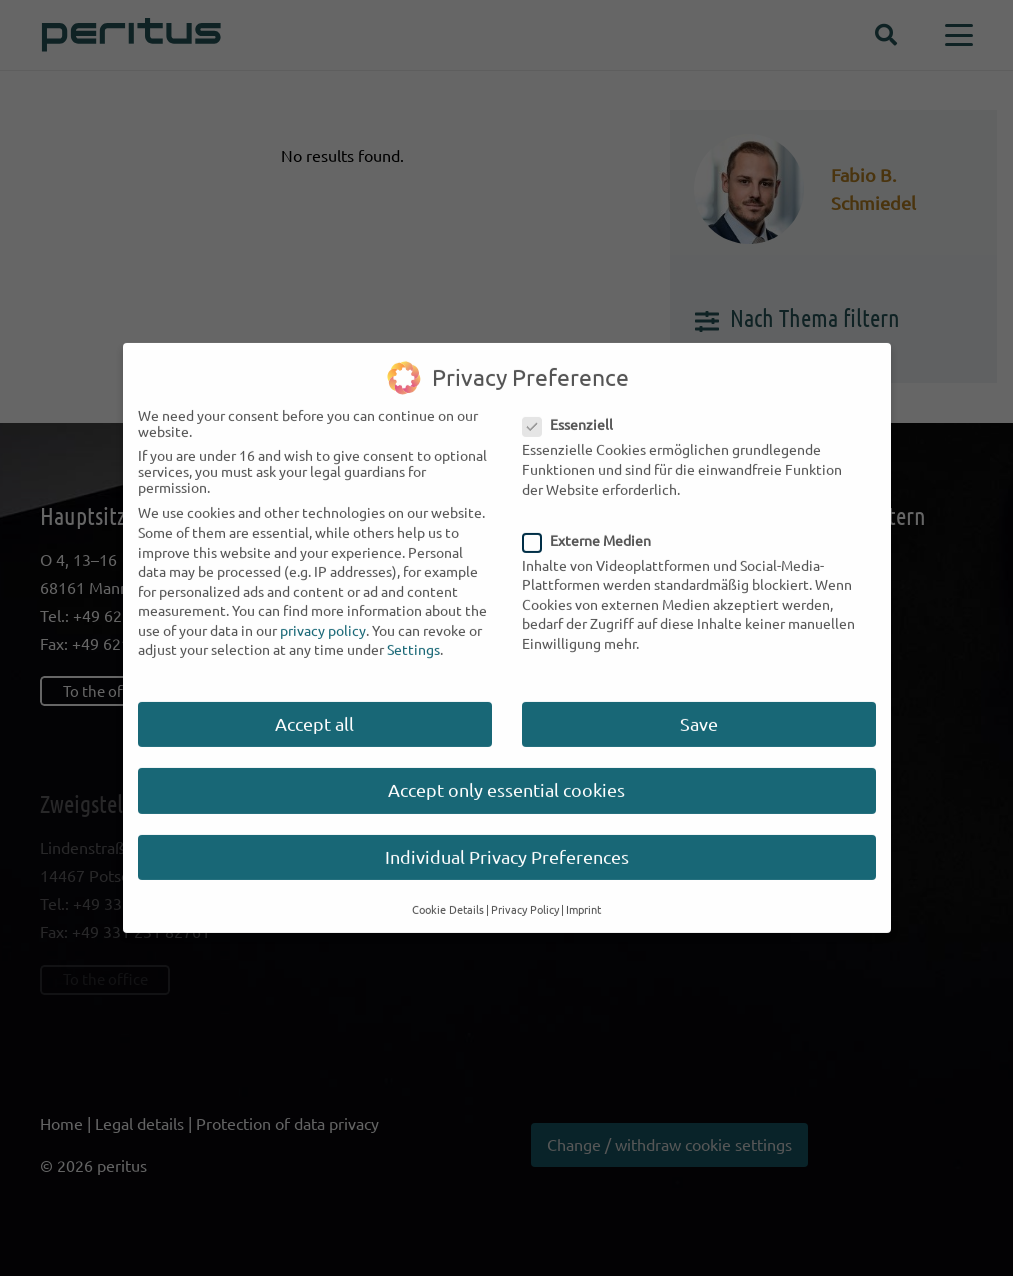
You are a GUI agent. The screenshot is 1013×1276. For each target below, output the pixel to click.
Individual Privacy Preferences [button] (507, 842)
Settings (413, 636)
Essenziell (575, 411)
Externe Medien (594, 526)
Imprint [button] (583, 896)
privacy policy (323, 616)
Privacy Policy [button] (525, 896)
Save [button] (699, 709)
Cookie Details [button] (448, 896)
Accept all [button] (314, 709)
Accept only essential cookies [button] (506, 776)
